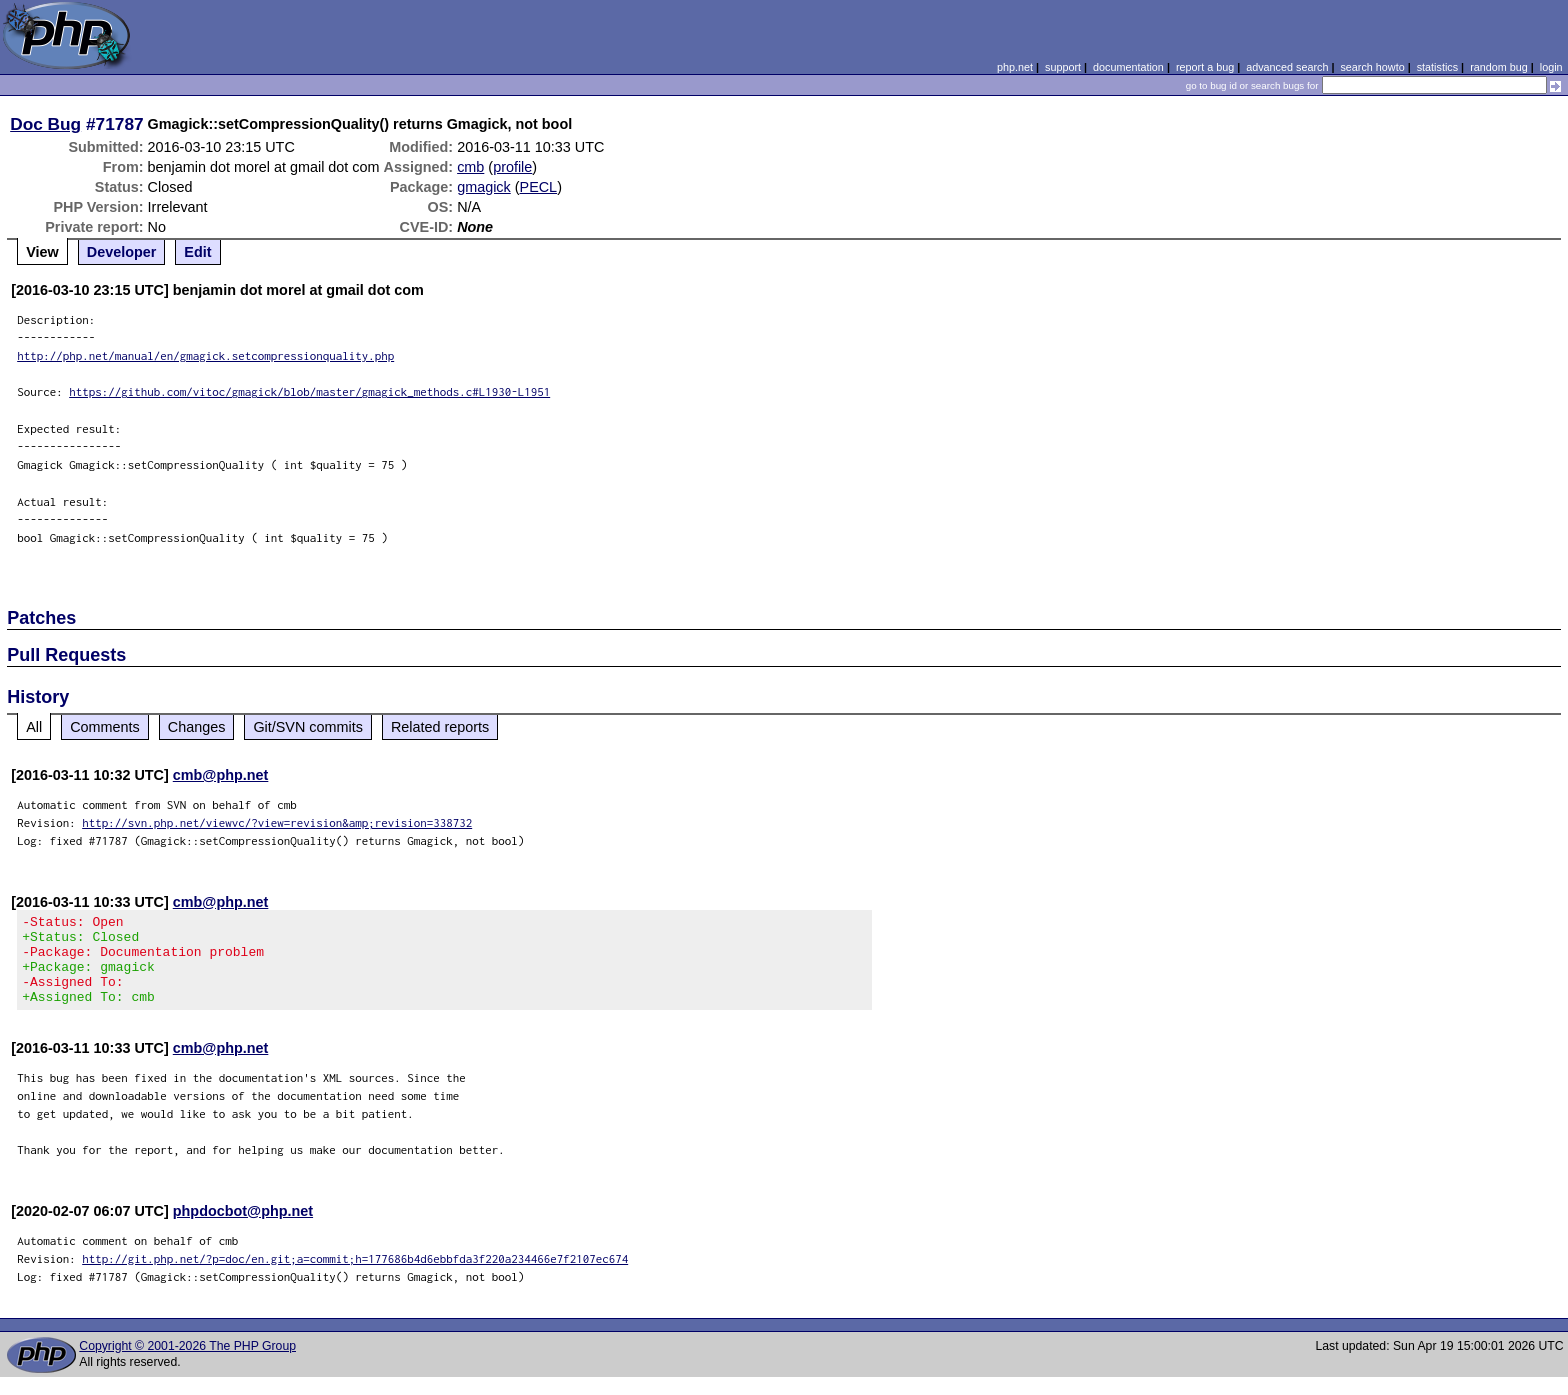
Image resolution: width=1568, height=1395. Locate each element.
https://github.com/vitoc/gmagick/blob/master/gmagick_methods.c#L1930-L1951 (309, 391)
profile (512, 167)
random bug (1499, 67)
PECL (539, 187)
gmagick (484, 187)
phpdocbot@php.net (243, 1229)
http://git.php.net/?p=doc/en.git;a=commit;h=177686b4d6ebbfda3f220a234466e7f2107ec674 (355, 1276)
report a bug (1205, 67)
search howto (1372, 67)
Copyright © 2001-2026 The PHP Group (187, 1364)
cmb (470, 167)
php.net (1015, 67)
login (1551, 67)
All (34, 727)
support (1063, 67)
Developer (122, 252)
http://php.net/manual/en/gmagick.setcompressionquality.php (205, 355)
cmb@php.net (221, 775)
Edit (197, 252)
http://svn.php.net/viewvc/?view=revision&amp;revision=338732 (277, 822)
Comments (105, 727)
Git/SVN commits (308, 727)
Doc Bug (45, 124)
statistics (1437, 67)
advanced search (1287, 67)
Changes (197, 727)
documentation (1128, 67)
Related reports (440, 727)
